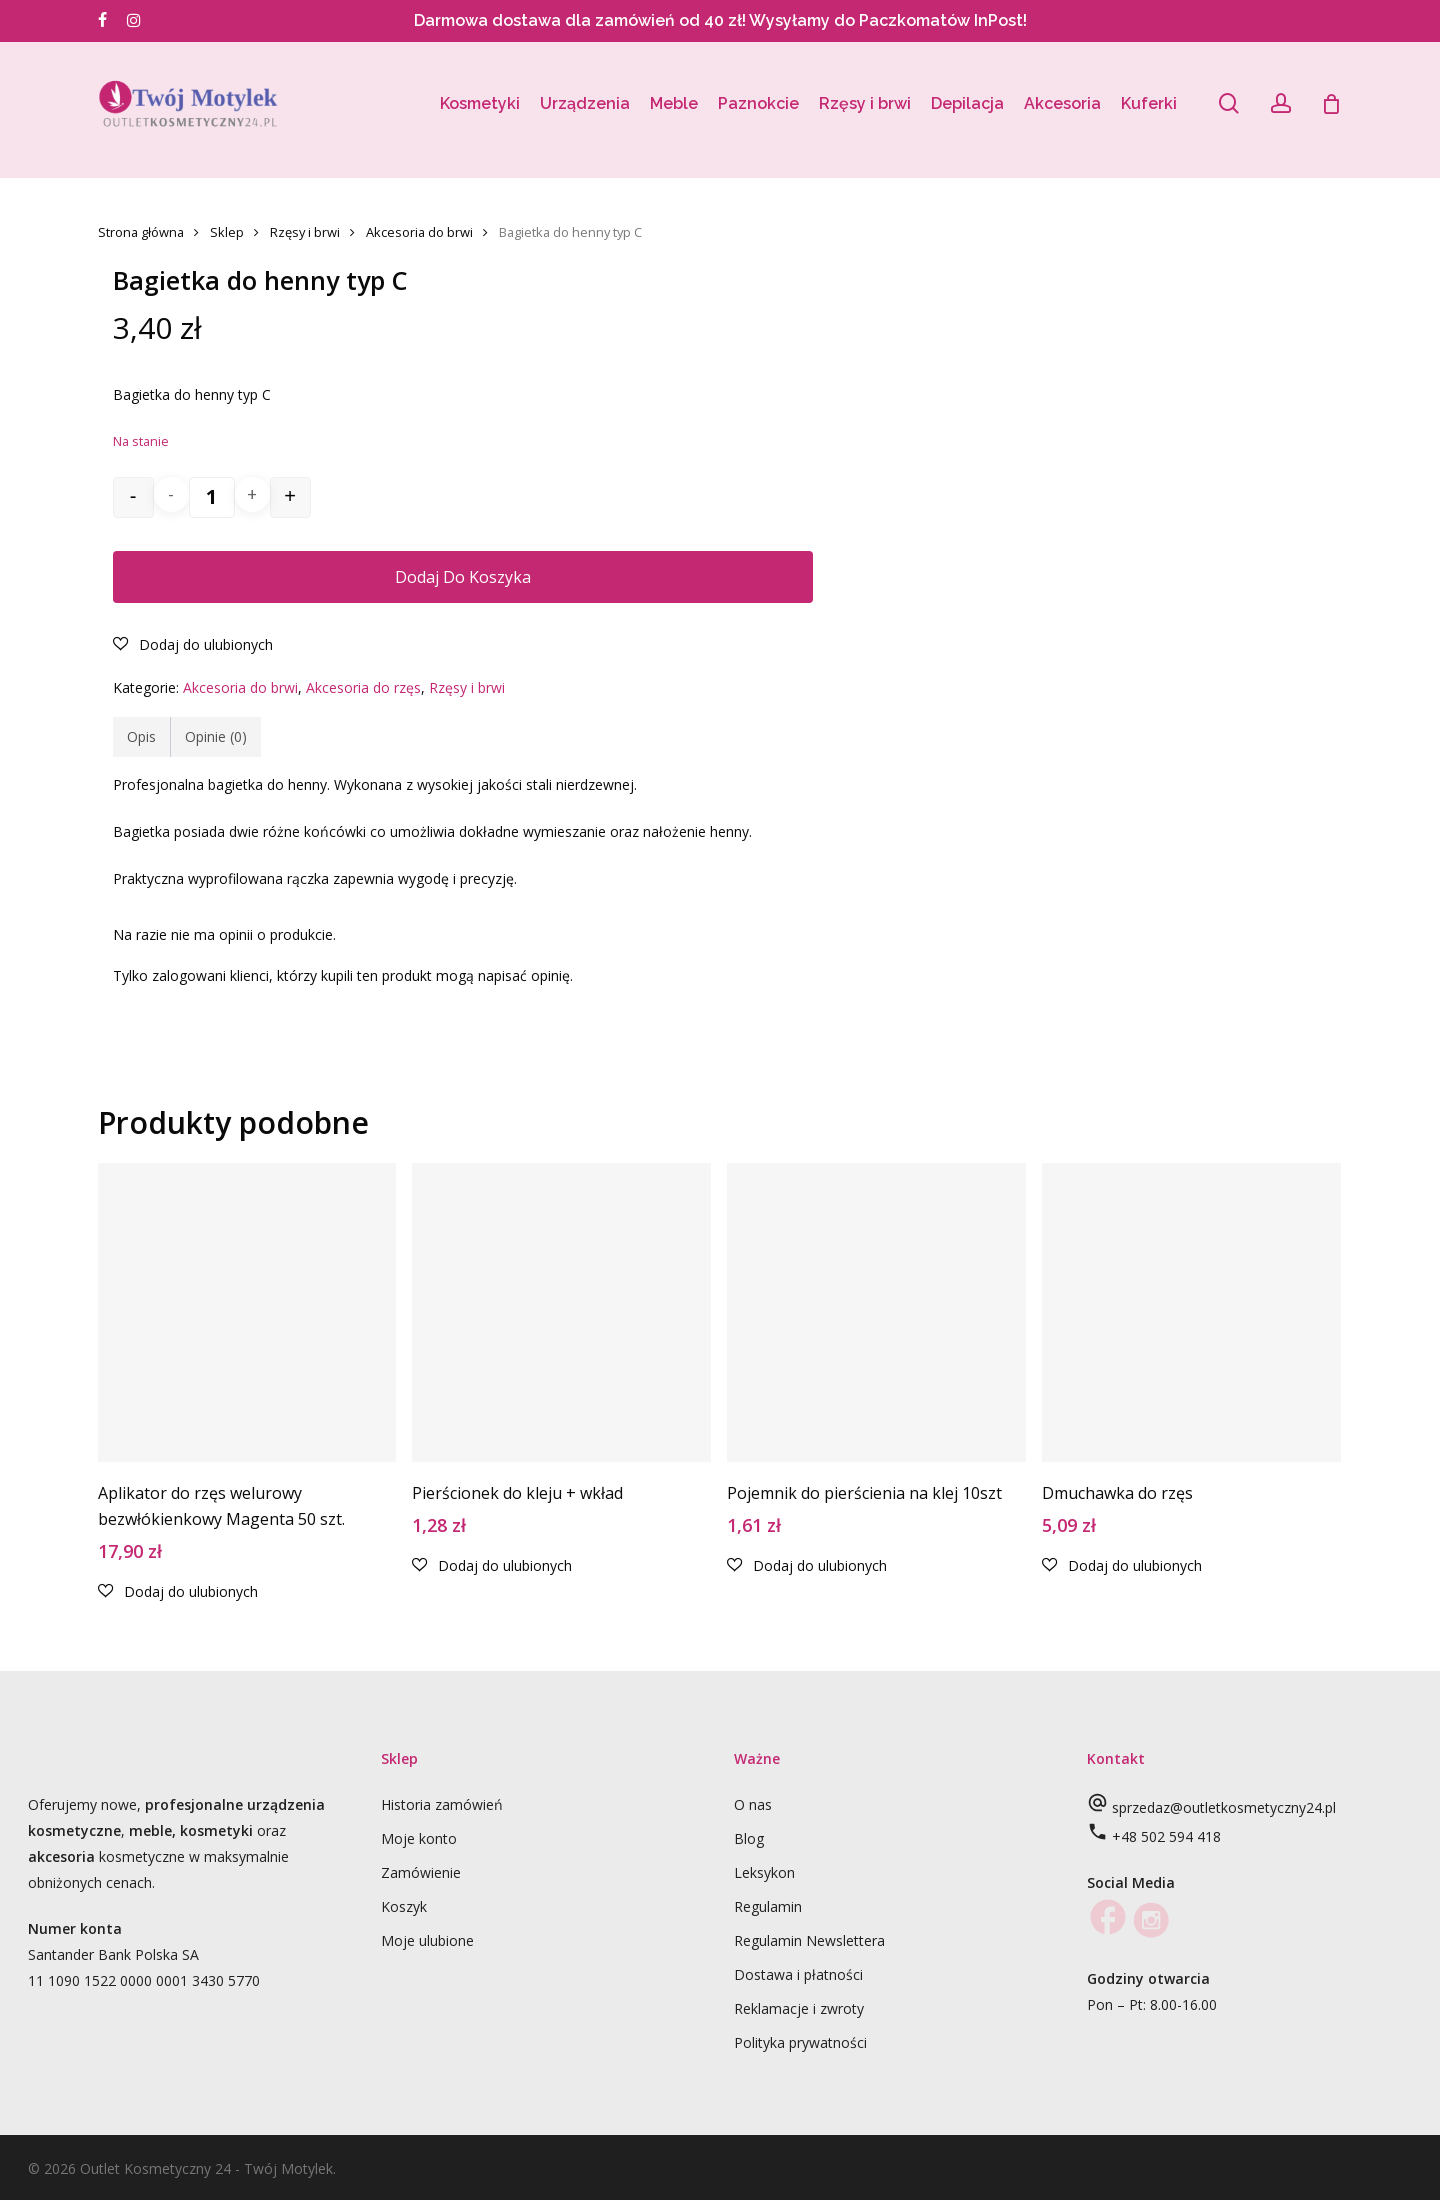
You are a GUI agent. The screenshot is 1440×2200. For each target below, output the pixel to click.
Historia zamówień (442, 1804)
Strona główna (141, 232)
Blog (749, 1838)
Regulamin (768, 1906)
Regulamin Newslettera (809, 1940)
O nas (753, 1804)
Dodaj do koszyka (463, 577)
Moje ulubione (427, 1940)
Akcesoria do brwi (419, 232)
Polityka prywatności (800, 2042)
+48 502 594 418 (1166, 1836)
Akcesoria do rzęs (363, 687)
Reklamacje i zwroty (799, 2008)
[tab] (142, 737)
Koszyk (404, 1906)
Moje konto (419, 1838)
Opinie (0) (216, 736)
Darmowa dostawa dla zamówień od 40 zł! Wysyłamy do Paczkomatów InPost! (720, 20)
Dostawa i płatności (798, 1974)
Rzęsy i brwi (305, 232)
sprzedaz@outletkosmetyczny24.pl (1224, 1807)
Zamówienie (421, 1872)
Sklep (227, 232)
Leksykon (764, 1872)
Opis (141, 736)
